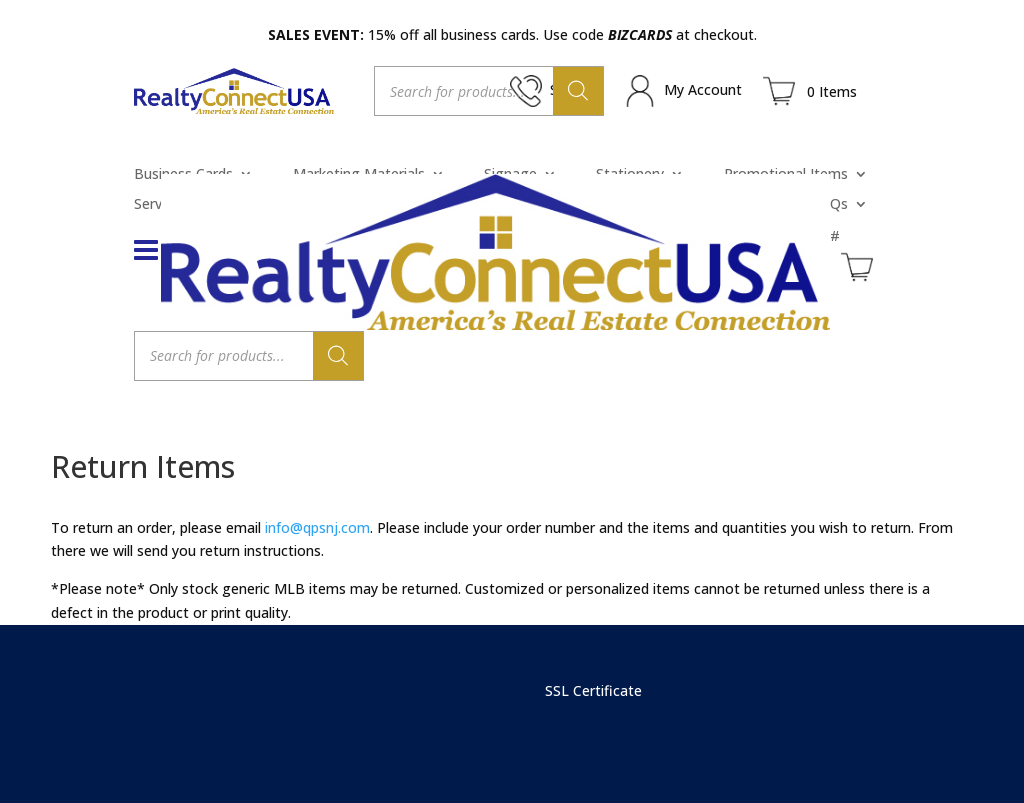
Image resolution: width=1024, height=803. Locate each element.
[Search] (578, 91)
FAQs (830, 205)
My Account (703, 89)
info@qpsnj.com (317, 527)
